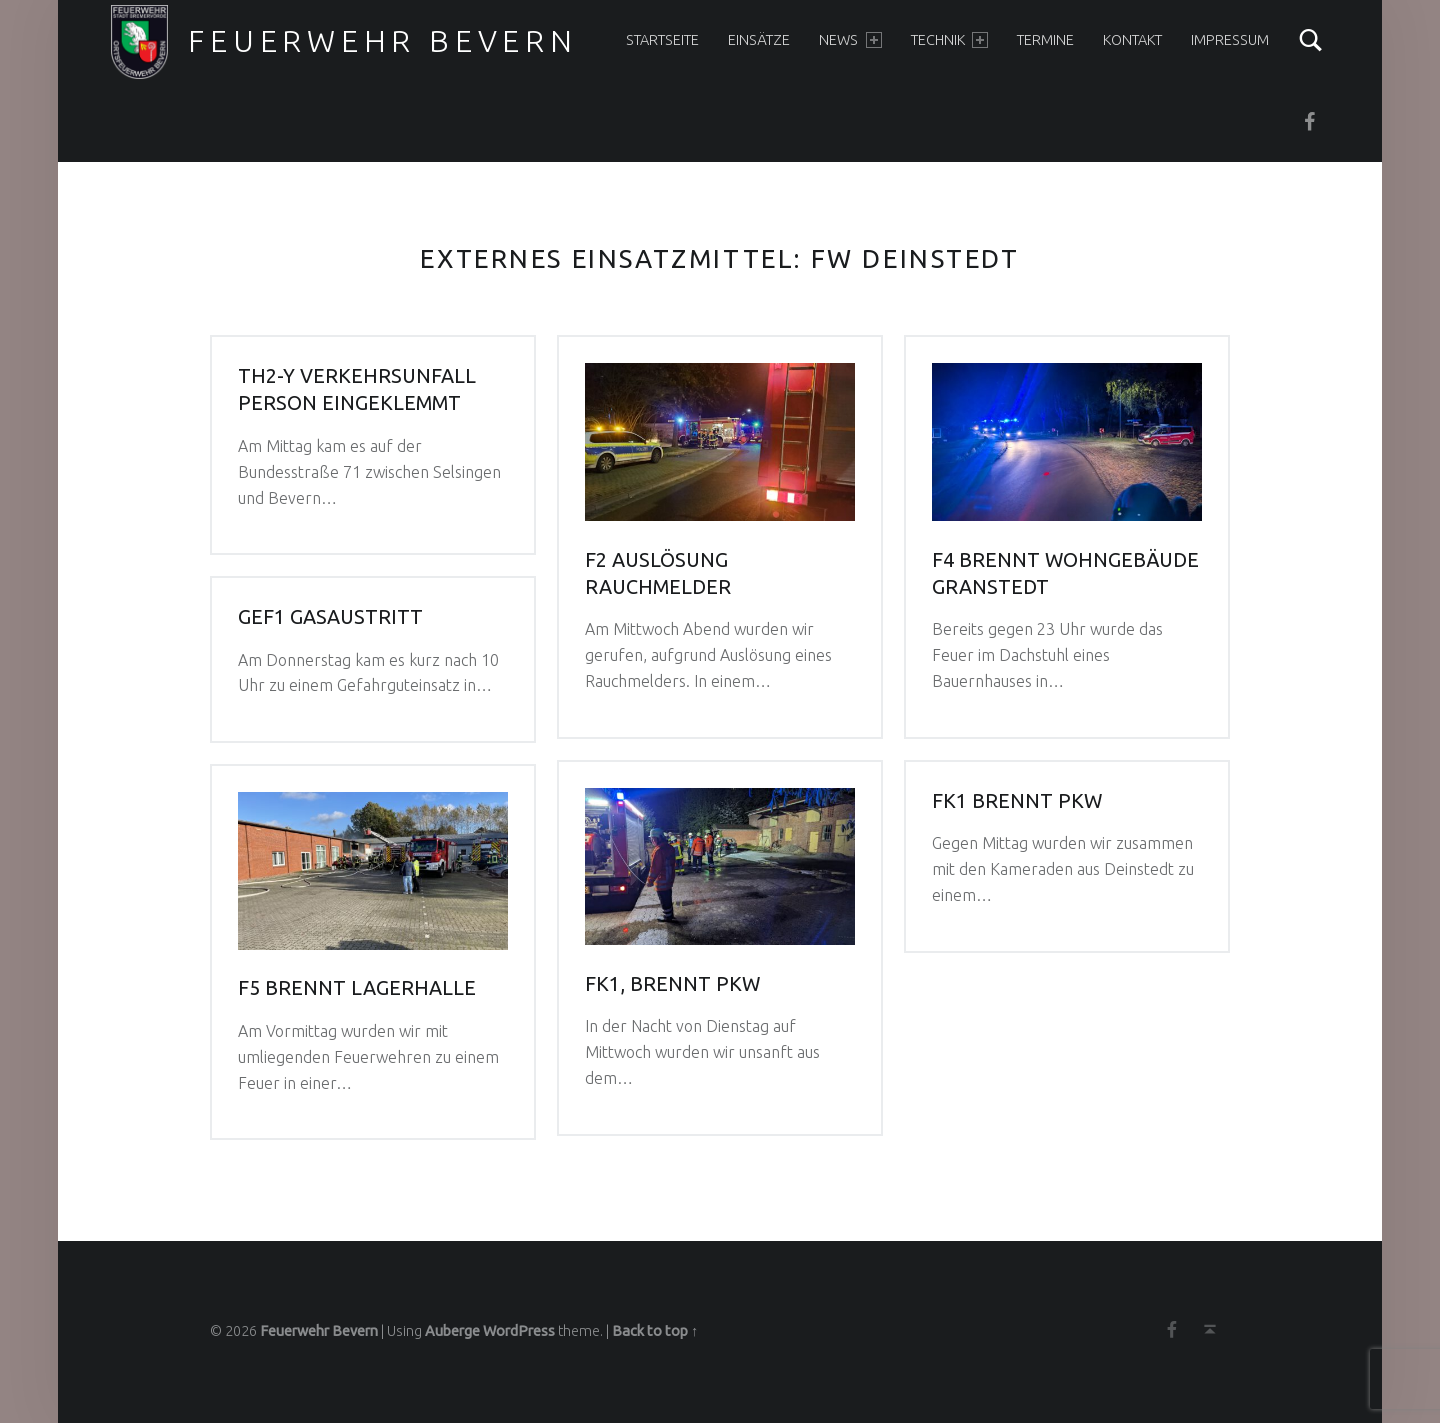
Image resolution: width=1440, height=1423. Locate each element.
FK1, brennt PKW (672, 984)
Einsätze (759, 40)
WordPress (519, 1331)
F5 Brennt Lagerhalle (357, 988)
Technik (949, 40)
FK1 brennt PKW (1017, 801)
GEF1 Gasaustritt (330, 617)
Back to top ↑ (655, 1331)
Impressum (1230, 40)
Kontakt (1132, 40)
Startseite (662, 40)
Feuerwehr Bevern (382, 41)
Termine (1045, 40)
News (850, 40)
